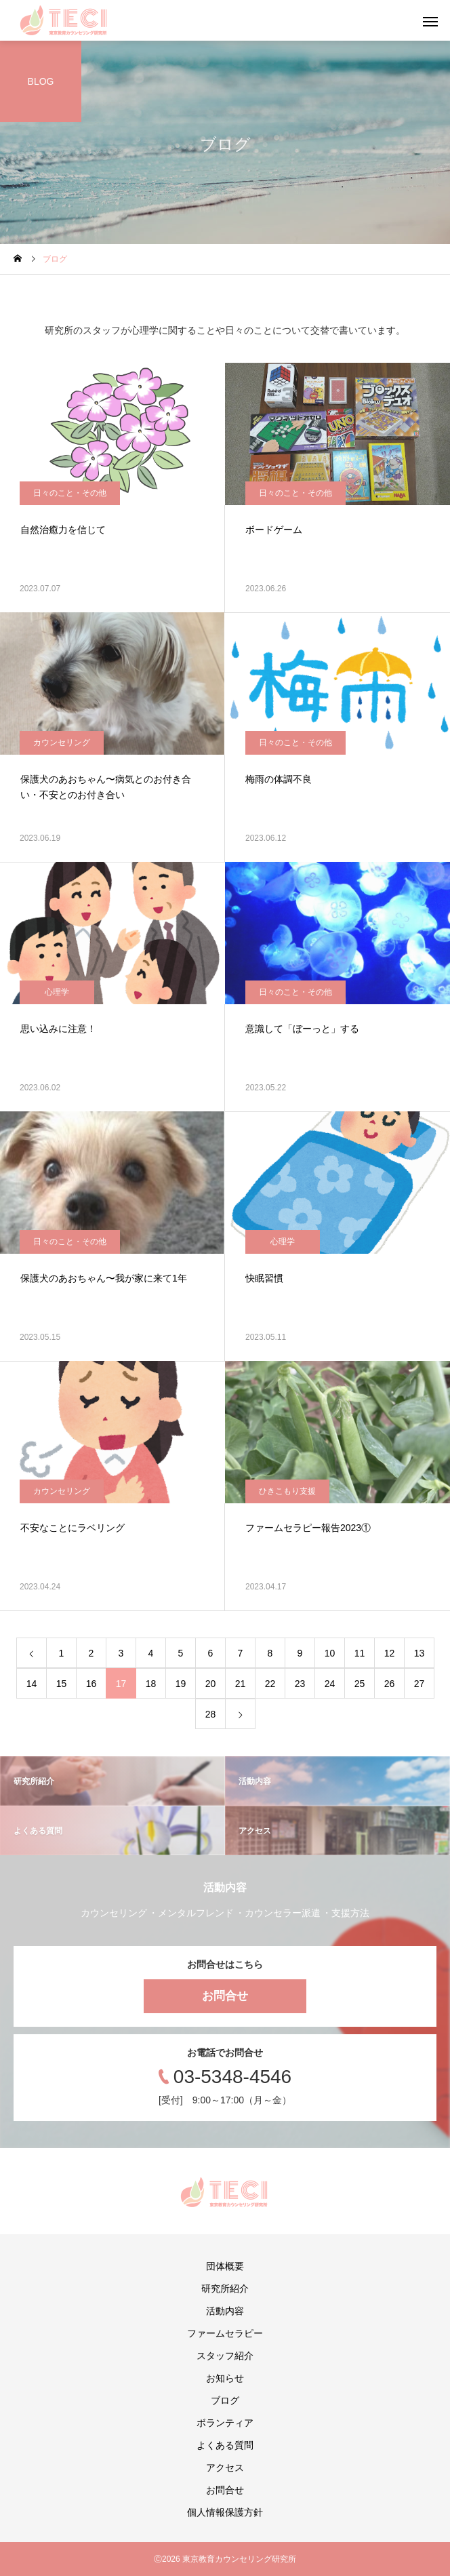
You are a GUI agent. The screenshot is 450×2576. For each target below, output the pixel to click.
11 (359, 1653)
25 (359, 1683)
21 (240, 1683)
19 (181, 1683)
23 (300, 1683)
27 (419, 1683)
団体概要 (225, 2266)
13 (419, 1653)
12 (389, 1653)
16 (91, 1683)
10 (330, 1653)
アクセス (225, 2467)
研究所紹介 (225, 2288)
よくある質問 (225, 2445)
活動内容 (225, 2310)
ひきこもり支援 (287, 1491)
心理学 (57, 992)
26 (389, 1683)
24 (330, 1683)
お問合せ (225, 1995)
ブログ (225, 2400)
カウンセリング (61, 742)
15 (61, 1683)
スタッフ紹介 (225, 2355)
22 (270, 1683)
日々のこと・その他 (69, 493)
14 (31, 1683)
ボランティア (225, 2422)
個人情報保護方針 (225, 2512)
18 (151, 1683)
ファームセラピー (225, 2333)
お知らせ (225, 2378)
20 (210, 1683)
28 (210, 1714)
